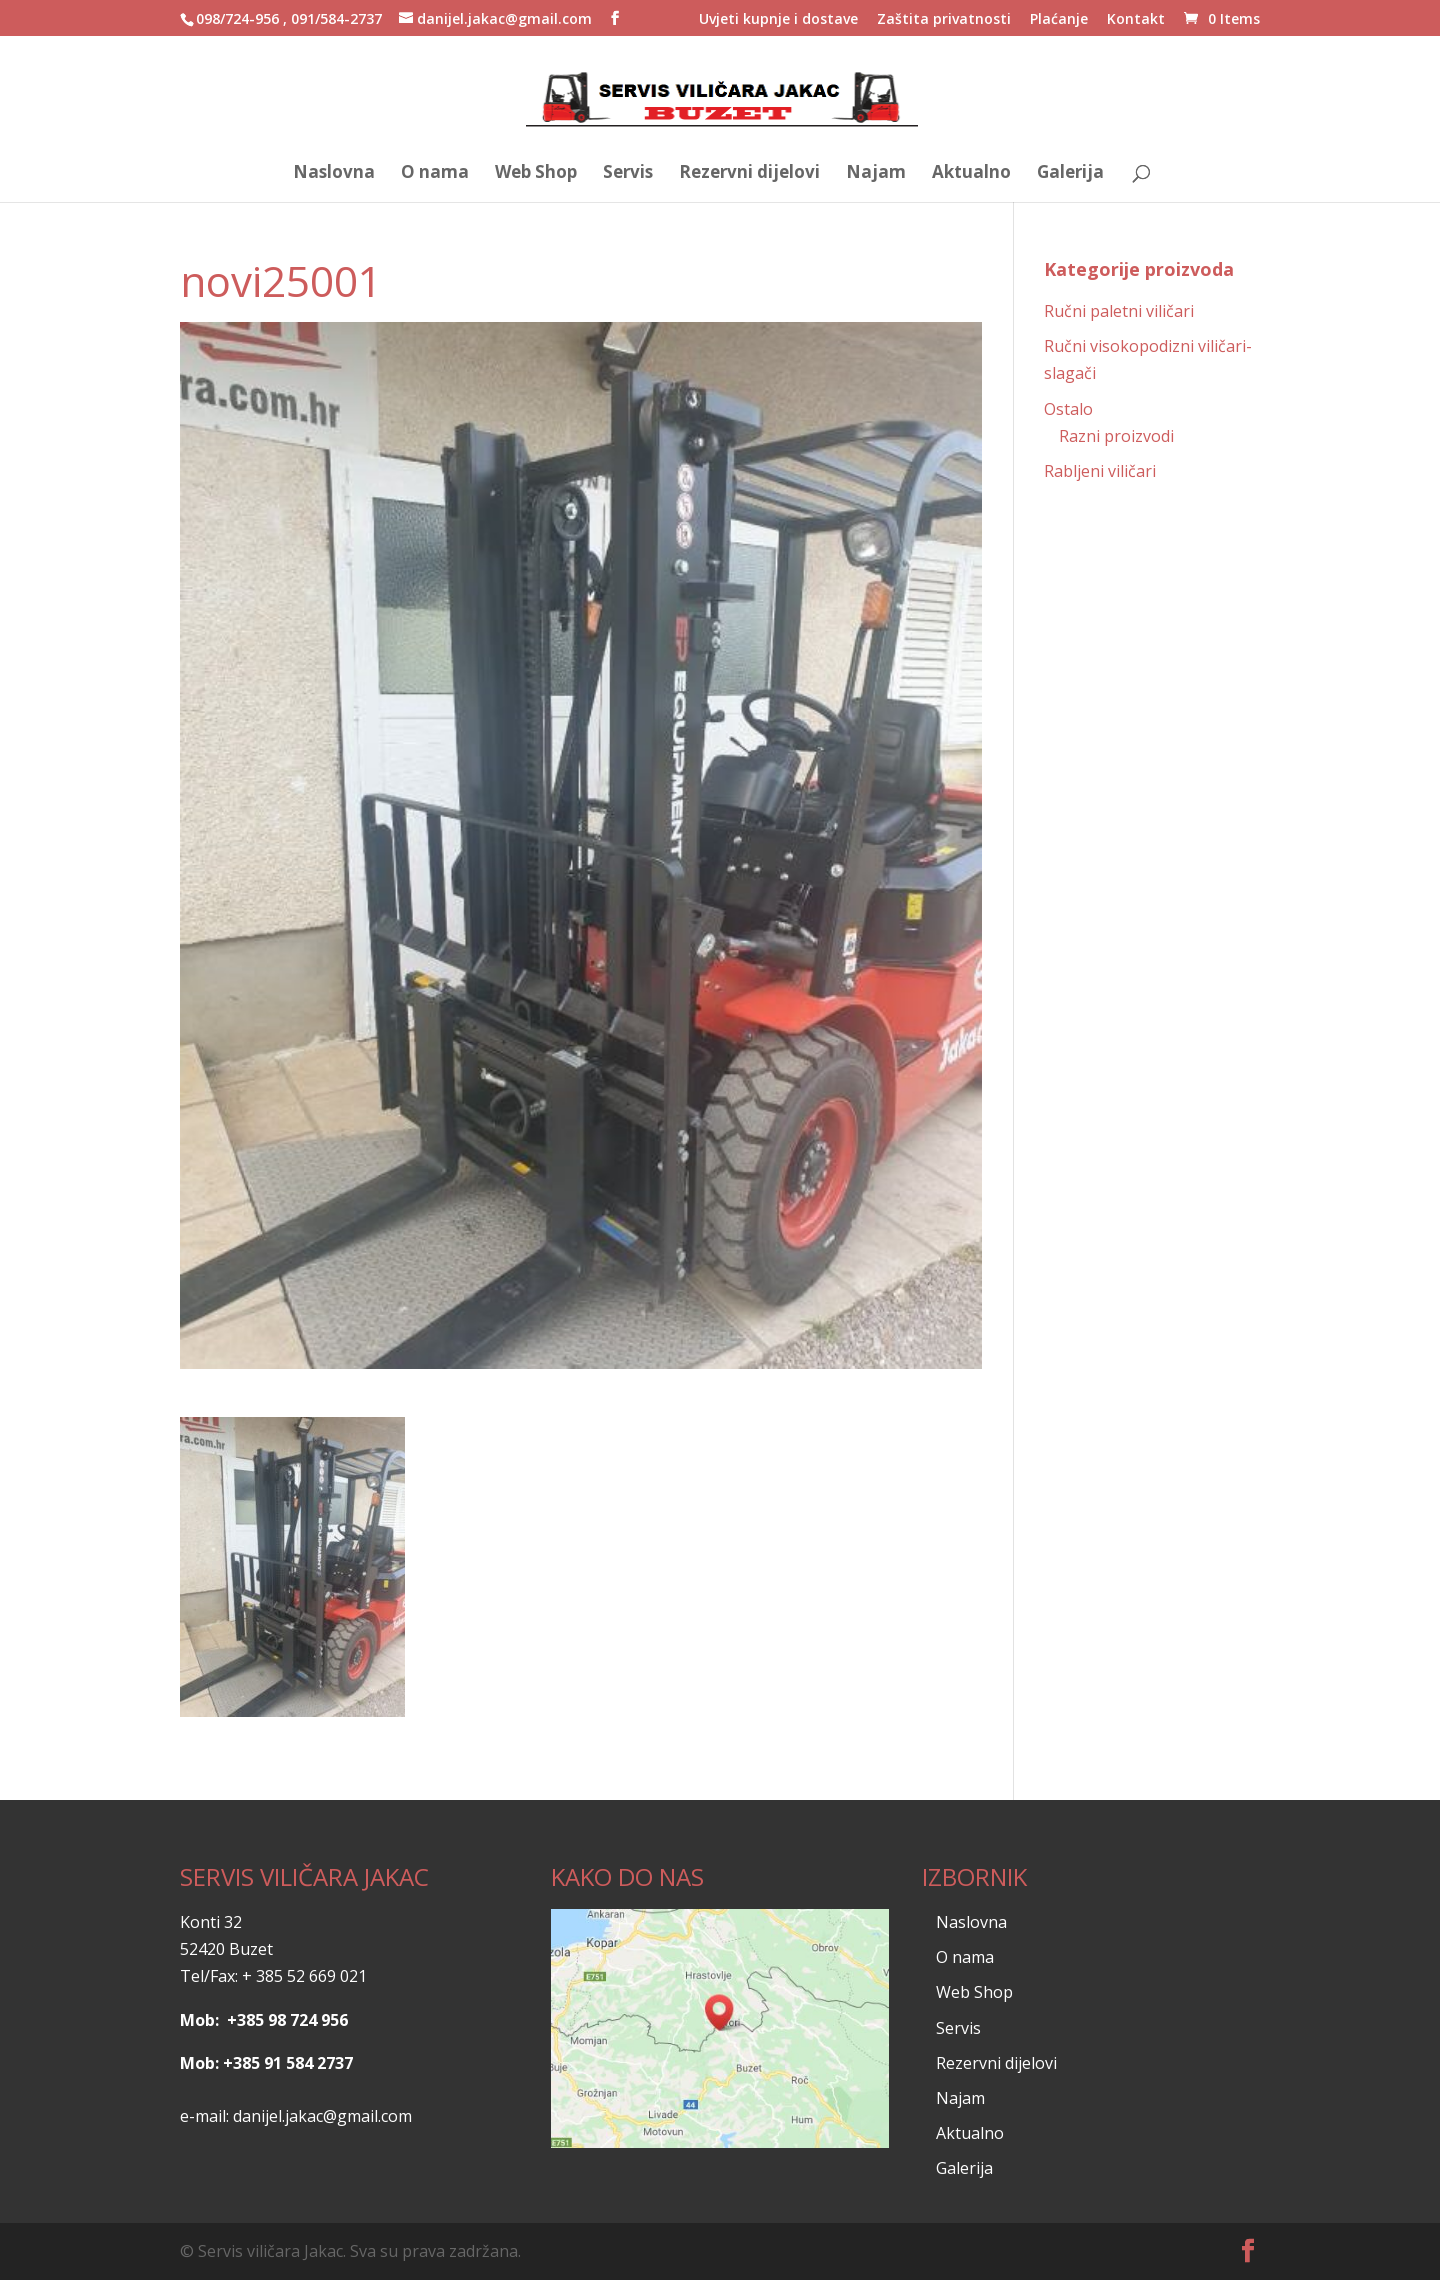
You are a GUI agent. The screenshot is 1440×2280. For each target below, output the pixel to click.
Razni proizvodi (1116, 436)
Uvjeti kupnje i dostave (778, 20)
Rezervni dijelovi (749, 174)
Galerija (1070, 174)
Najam (876, 174)
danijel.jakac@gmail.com (322, 2116)
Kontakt (1136, 20)
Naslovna (334, 174)
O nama (435, 174)
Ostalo (1068, 409)
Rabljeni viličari (1100, 471)
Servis (628, 174)
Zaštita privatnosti (944, 20)
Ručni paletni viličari (1119, 311)
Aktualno (971, 174)
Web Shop (536, 174)
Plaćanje (1059, 20)
